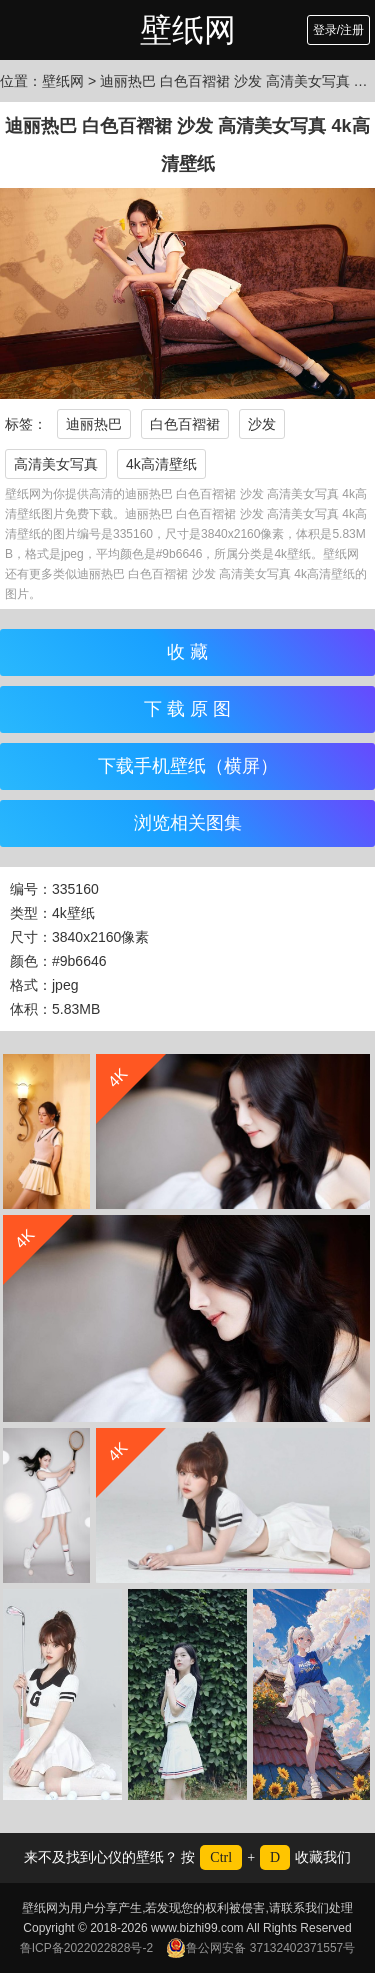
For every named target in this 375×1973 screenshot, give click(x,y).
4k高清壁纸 (161, 464)
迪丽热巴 (94, 424)
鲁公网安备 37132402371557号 (260, 1948)
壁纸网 (188, 30)
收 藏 (187, 652)
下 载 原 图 (187, 709)
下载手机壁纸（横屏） (188, 766)
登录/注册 (338, 30)
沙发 (262, 424)
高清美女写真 (56, 464)
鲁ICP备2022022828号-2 (86, 1948)
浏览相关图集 (188, 823)
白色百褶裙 (185, 424)
